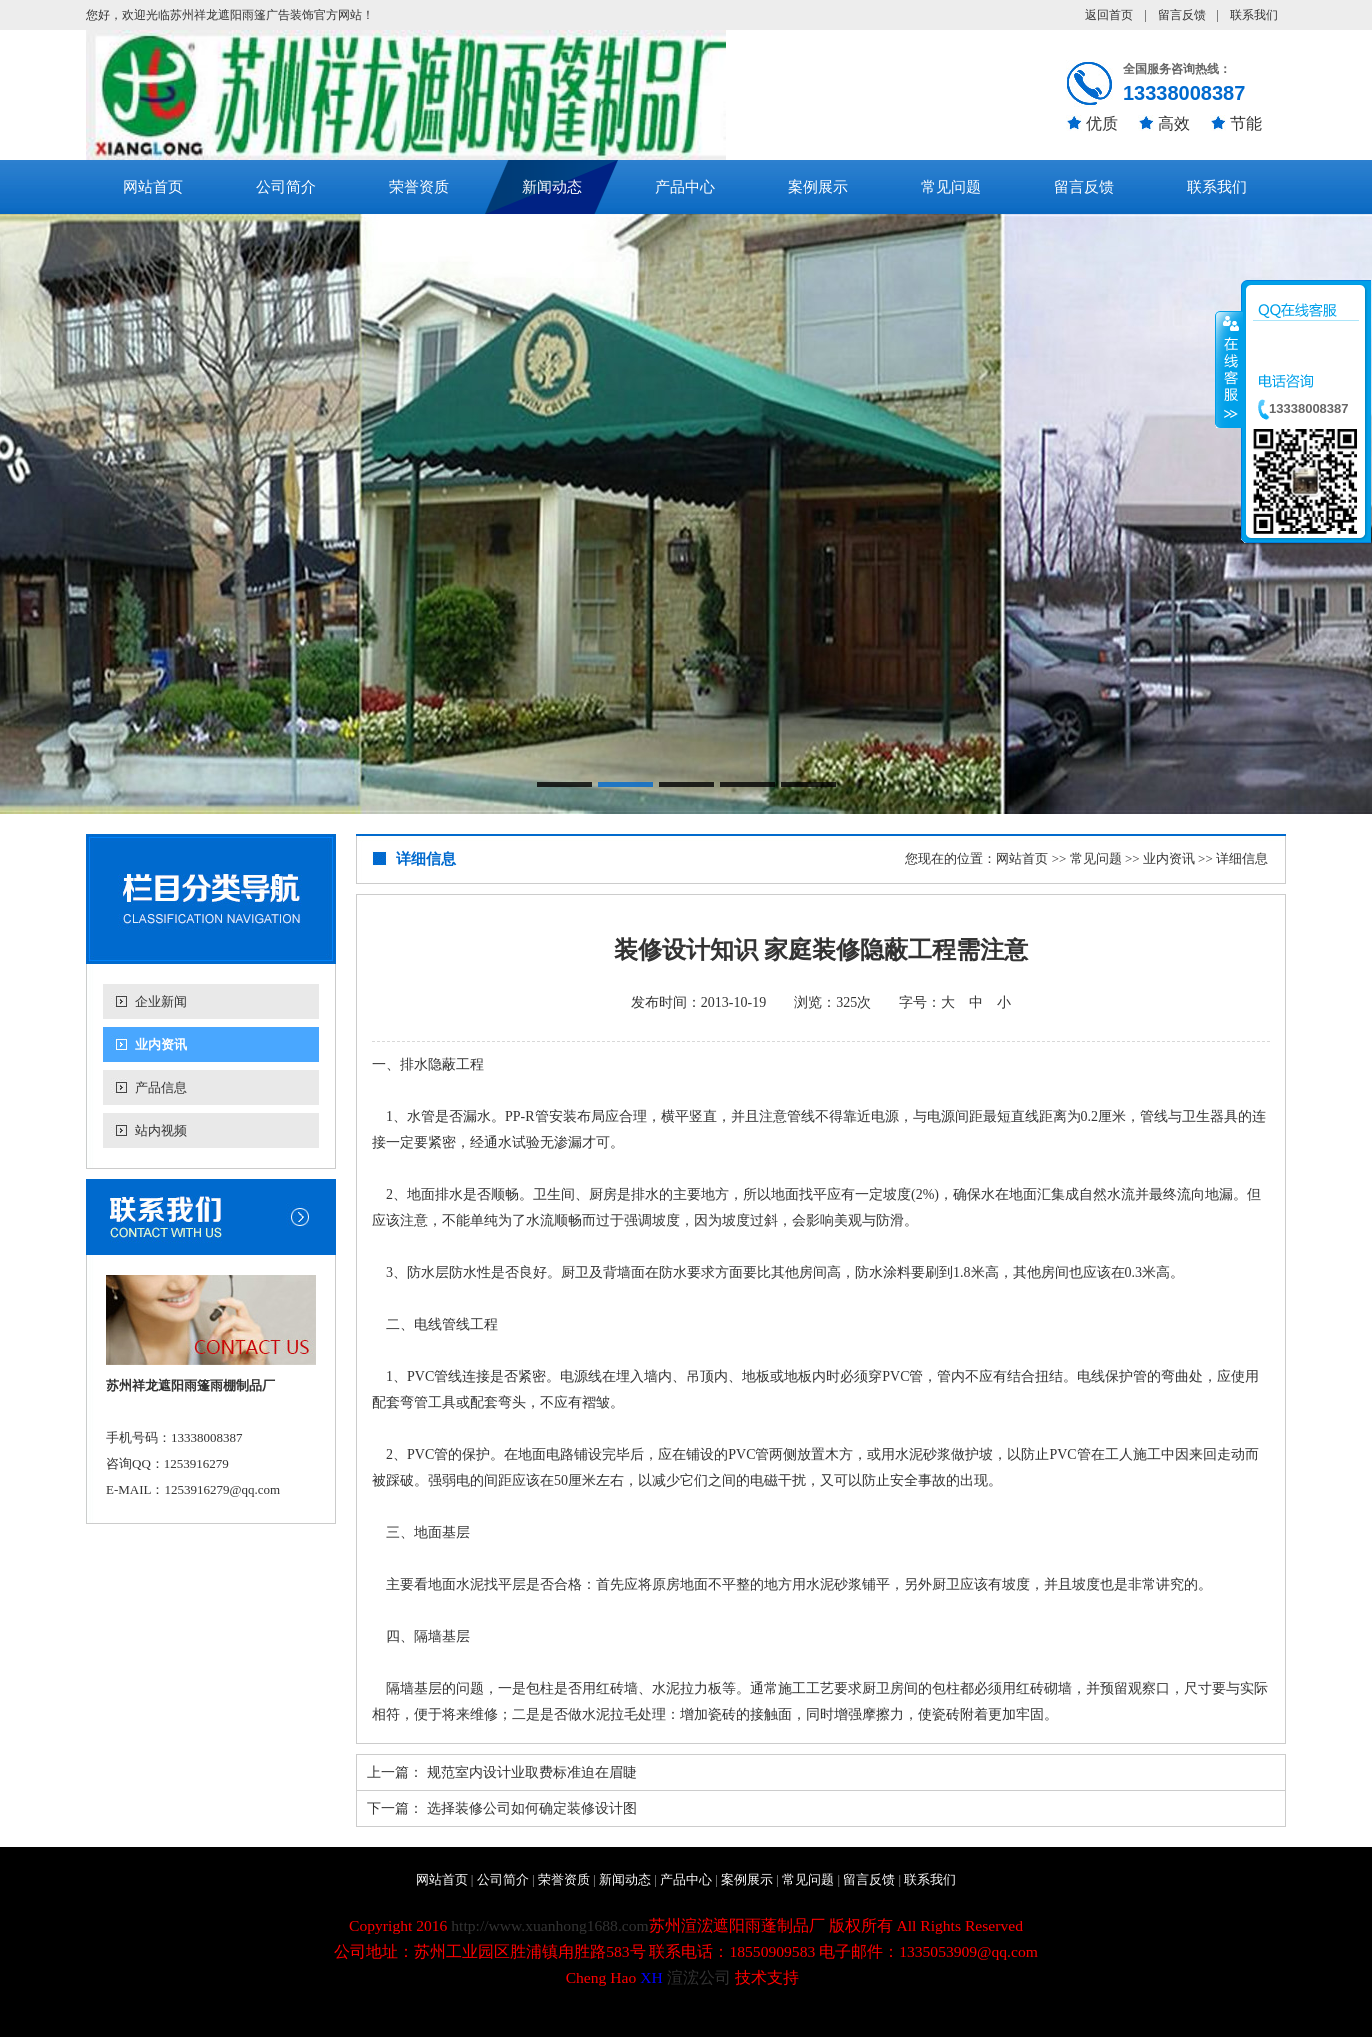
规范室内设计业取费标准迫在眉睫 (532, 1772)
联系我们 (1254, 15)
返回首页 (1109, 15)
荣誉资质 (419, 187)
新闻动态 (552, 187)
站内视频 (161, 1130)
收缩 (1229, 369)
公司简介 (286, 187)
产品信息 (161, 1087)
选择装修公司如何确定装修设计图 (532, 1808)
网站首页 (153, 187)
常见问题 (951, 187)
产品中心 (685, 187)
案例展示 (818, 187)
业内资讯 (161, 1044)
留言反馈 (1182, 15)
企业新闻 (161, 1001)
